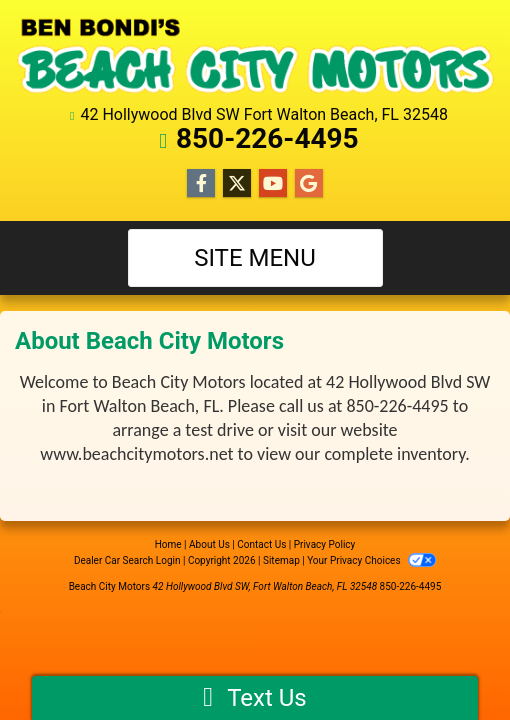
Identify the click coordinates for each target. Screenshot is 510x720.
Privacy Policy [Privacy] (325, 544)
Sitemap (281, 560)
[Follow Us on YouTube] (273, 184)
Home (168, 544)
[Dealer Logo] (255, 55)
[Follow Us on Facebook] (201, 184)
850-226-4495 (267, 138)
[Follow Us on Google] (309, 184)
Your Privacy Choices (371, 560)
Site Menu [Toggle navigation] (255, 258)
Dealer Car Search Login (127, 560)
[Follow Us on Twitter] (237, 184)
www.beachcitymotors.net (136, 454)
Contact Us (261, 544)
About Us (209, 544)
